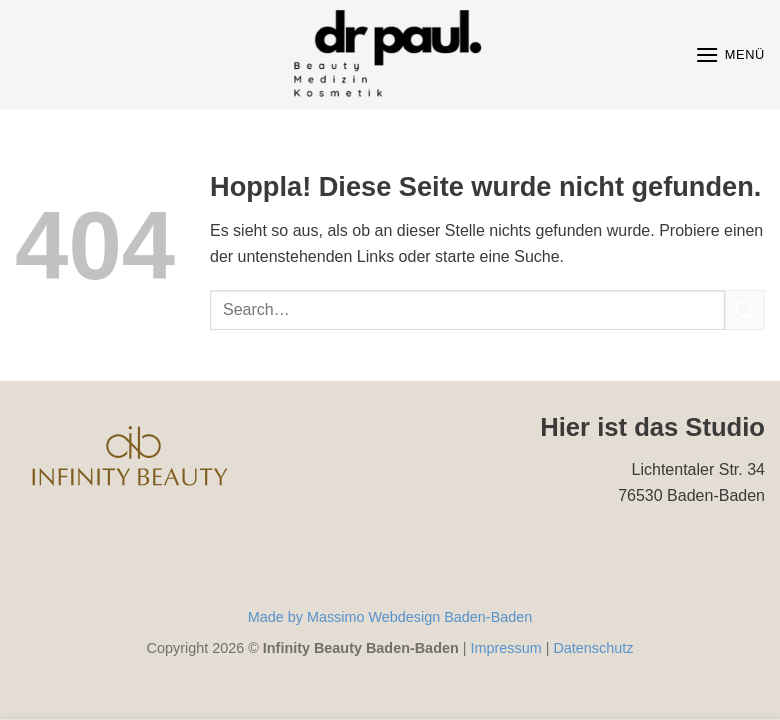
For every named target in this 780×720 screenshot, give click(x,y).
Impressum (505, 648)
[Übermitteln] (745, 309)
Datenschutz (593, 648)
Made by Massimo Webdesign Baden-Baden (390, 617)
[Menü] (730, 54)
